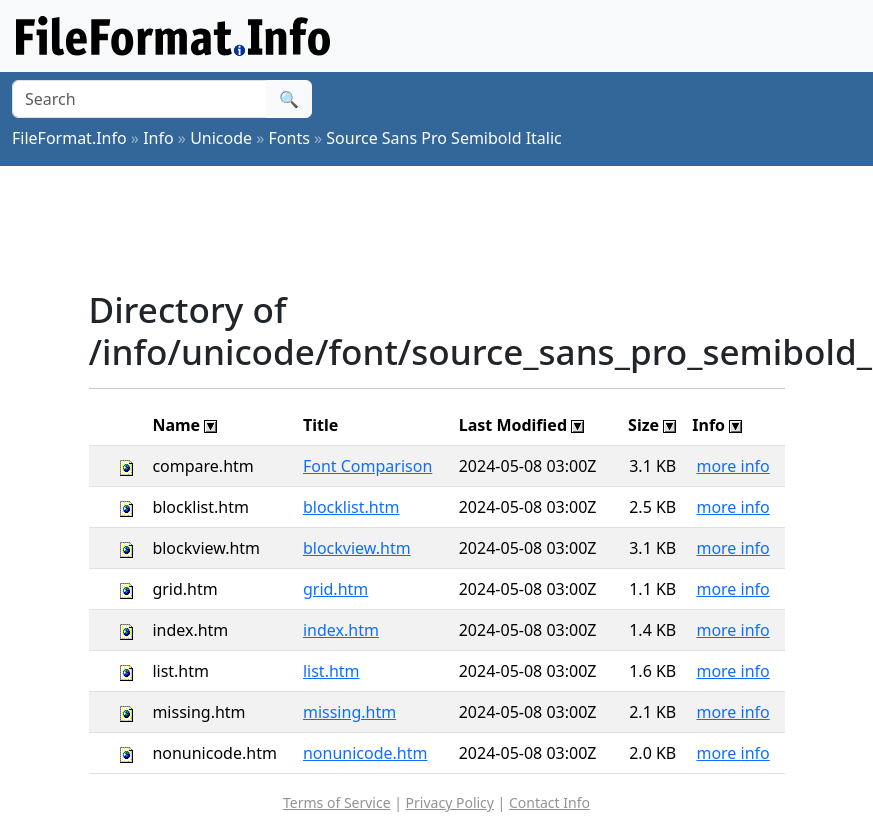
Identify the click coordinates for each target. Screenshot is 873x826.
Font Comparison (367, 466)
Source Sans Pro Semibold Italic (443, 138)
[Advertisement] (453, 227)
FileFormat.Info (69, 138)
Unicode (221, 138)
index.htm (341, 630)
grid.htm (335, 589)
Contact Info (549, 802)
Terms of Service (337, 802)
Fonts (289, 138)
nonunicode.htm (365, 753)
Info (158, 138)
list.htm (331, 671)
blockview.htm (357, 548)
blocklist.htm (351, 507)
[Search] (139, 99)
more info (732, 466)
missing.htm (349, 712)
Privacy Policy (450, 802)
